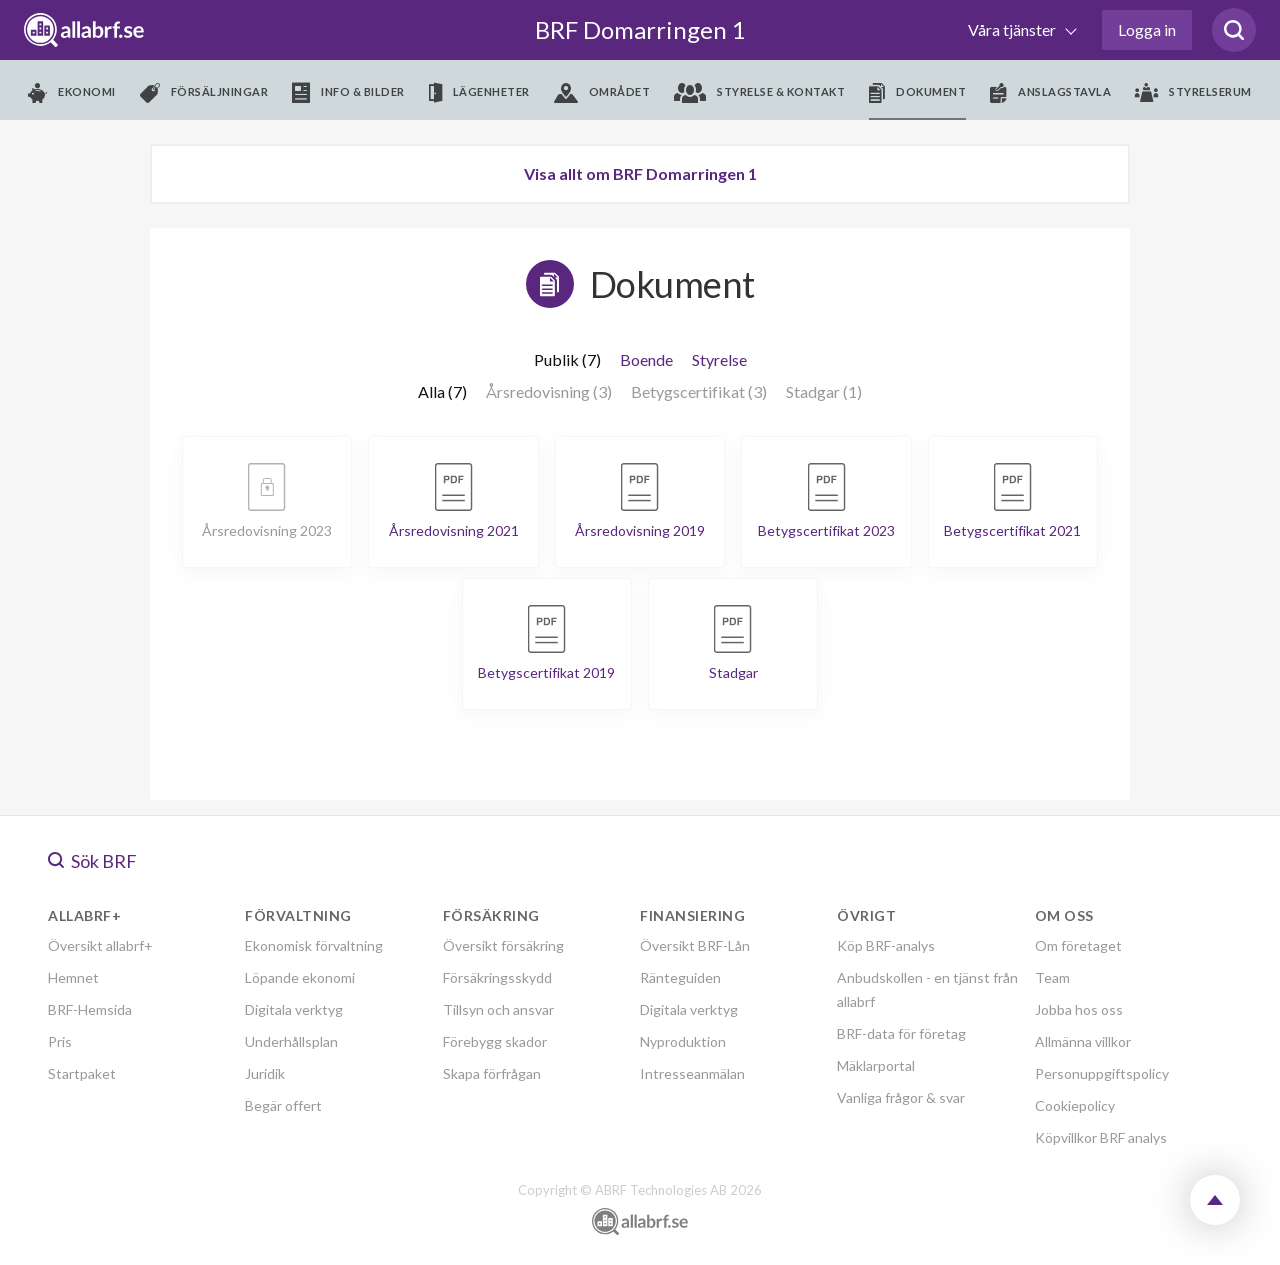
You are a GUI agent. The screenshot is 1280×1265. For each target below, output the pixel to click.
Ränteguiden (680, 977)
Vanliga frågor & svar (901, 1097)
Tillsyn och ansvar (498, 1009)
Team (1052, 977)
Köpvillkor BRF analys (1101, 1137)
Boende (646, 359)
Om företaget (1078, 945)
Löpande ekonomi (300, 977)
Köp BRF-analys (886, 945)
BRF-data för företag (901, 1033)
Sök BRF (92, 861)
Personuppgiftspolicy (1102, 1073)
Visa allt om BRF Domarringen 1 (640, 173)
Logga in (1147, 29)
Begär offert (283, 1105)
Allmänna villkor (1083, 1041)
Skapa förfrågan (492, 1073)
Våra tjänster (1013, 29)
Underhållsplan (291, 1041)
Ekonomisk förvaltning (314, 945)
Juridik (265, 1073)
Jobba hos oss (1079, 1009)
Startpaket (82, 1073)
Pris (60, 1041)
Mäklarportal (876, 1065)
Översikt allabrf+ (100, 945)
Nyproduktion (683, 1041)
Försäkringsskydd (497, 977)
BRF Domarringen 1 (640, 29)
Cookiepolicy (1075, 1105)
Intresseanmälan (692, 1073)
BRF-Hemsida (90, 1009)
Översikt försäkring (503, 945)
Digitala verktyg (294, 1009)
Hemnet (73, 977)
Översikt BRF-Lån (695, 945)
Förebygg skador (495, 1041)
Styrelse (719, 359)
